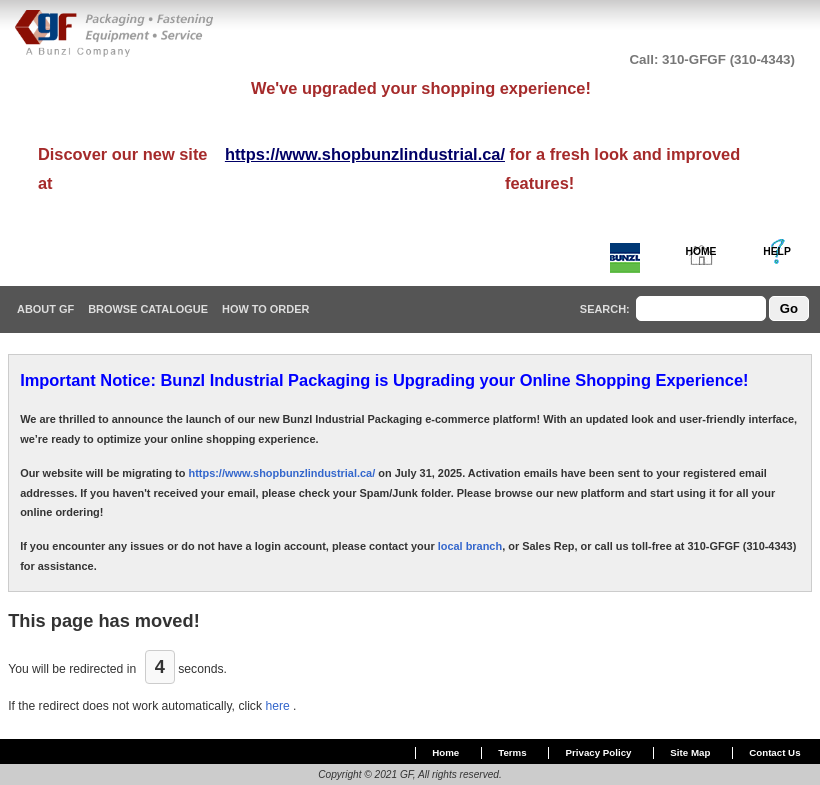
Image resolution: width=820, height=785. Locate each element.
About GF (45, 309)
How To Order (265, 309)
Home (445, 752)
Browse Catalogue (148, 309)
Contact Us (774, 752)
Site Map (690, 752)
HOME (701, 251)
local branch (470, 546)
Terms (512, 752)
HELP (777, 251)
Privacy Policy (599, 752)
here (279, 706)
